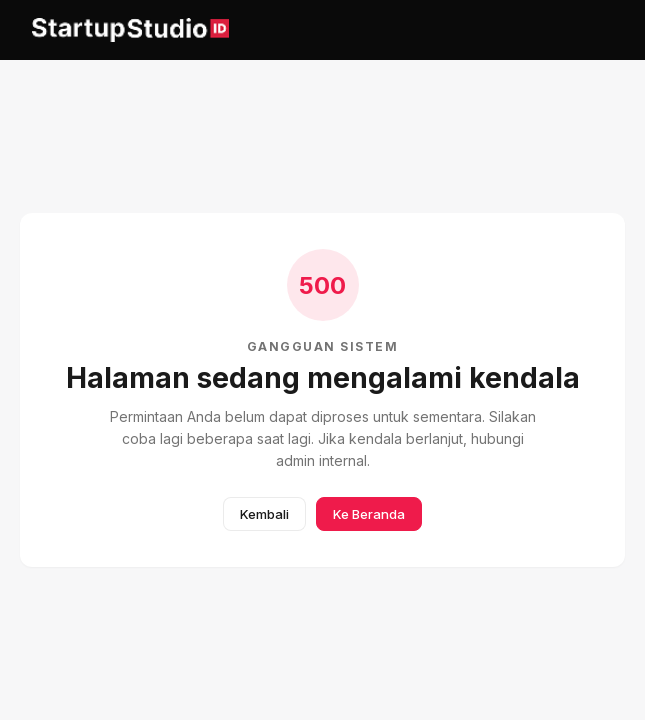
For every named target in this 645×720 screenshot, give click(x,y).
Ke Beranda (369, 514)
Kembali (264, 514)
